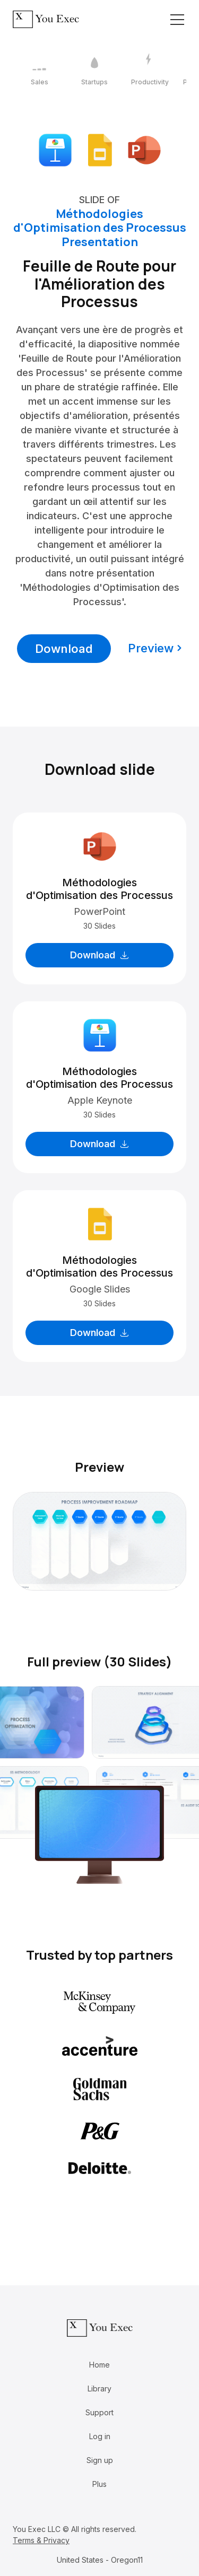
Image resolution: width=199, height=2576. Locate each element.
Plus (99, 2483)
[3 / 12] (149, 70)
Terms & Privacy (41, 2540)
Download (64, 649)
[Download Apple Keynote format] (55, 149)
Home (99, 2364)
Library (99, 2388)
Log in (99, 2436)
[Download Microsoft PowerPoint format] (144, 149)
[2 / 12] (94, 70)
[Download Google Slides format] (100, 149)
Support (99, 2412)
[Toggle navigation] (177, 19)
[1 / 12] (39, 70)
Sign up (99, 2460)
